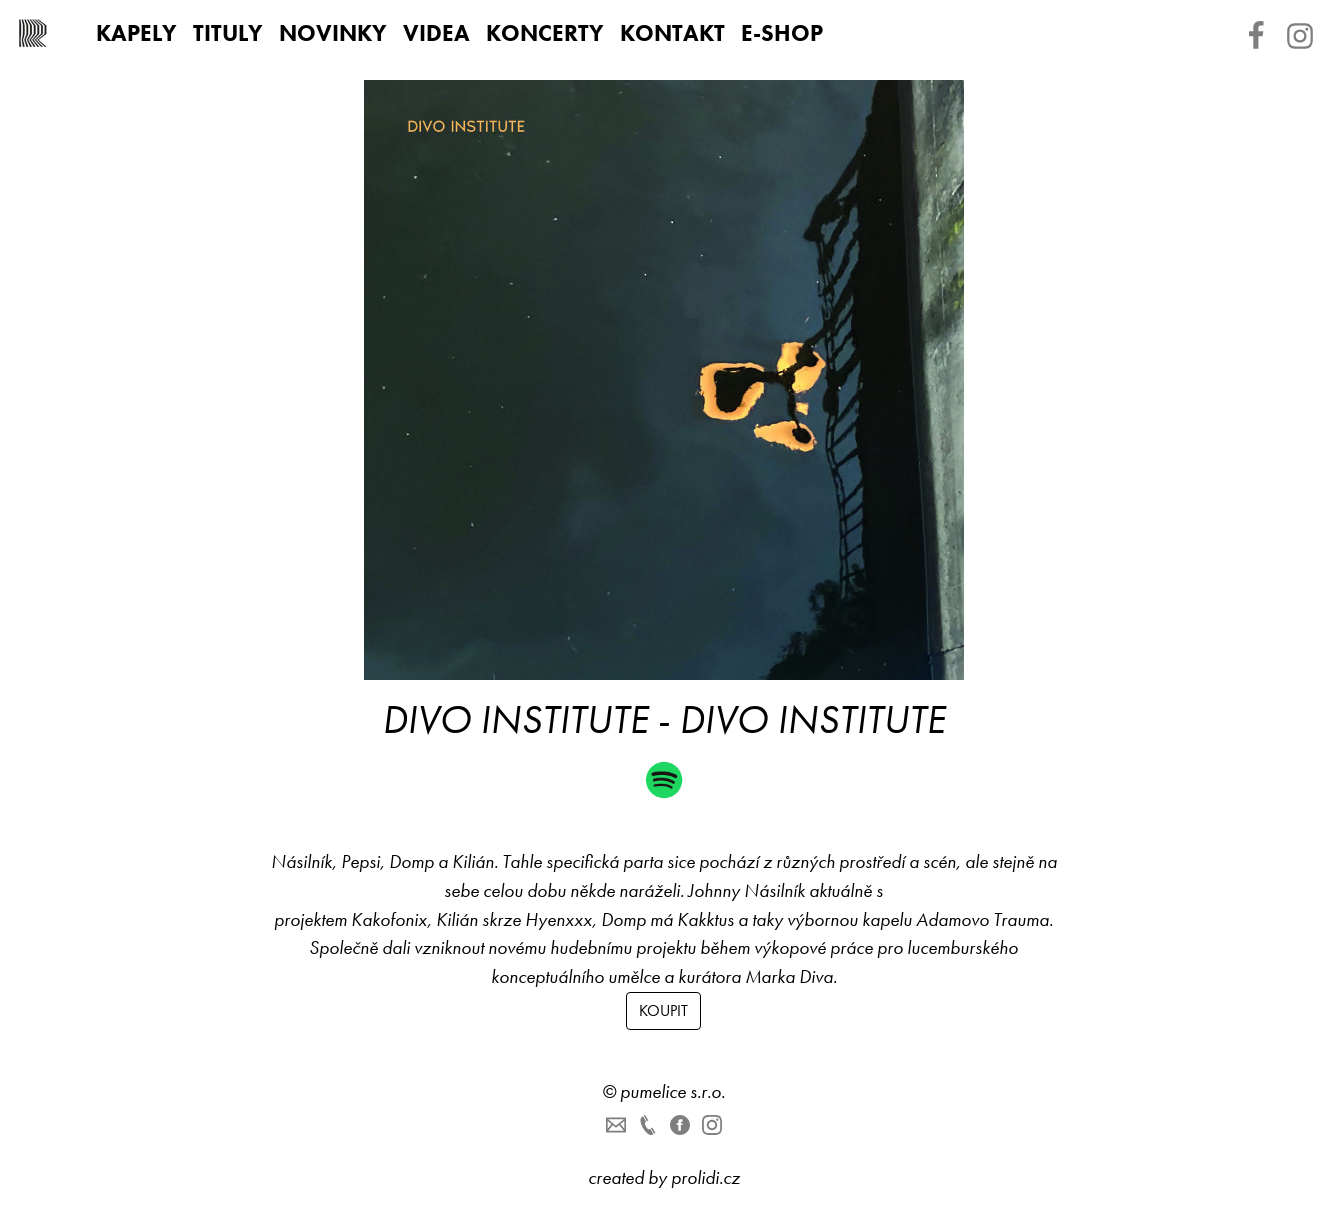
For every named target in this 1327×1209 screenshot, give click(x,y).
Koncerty (545, 33)
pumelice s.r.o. (672, 1091)
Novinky (333, 33)
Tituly (228, 33)
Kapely (136, 33)
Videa (436, 33)
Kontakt (672, 33)
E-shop (782, 33)
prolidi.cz (705, 1177)
